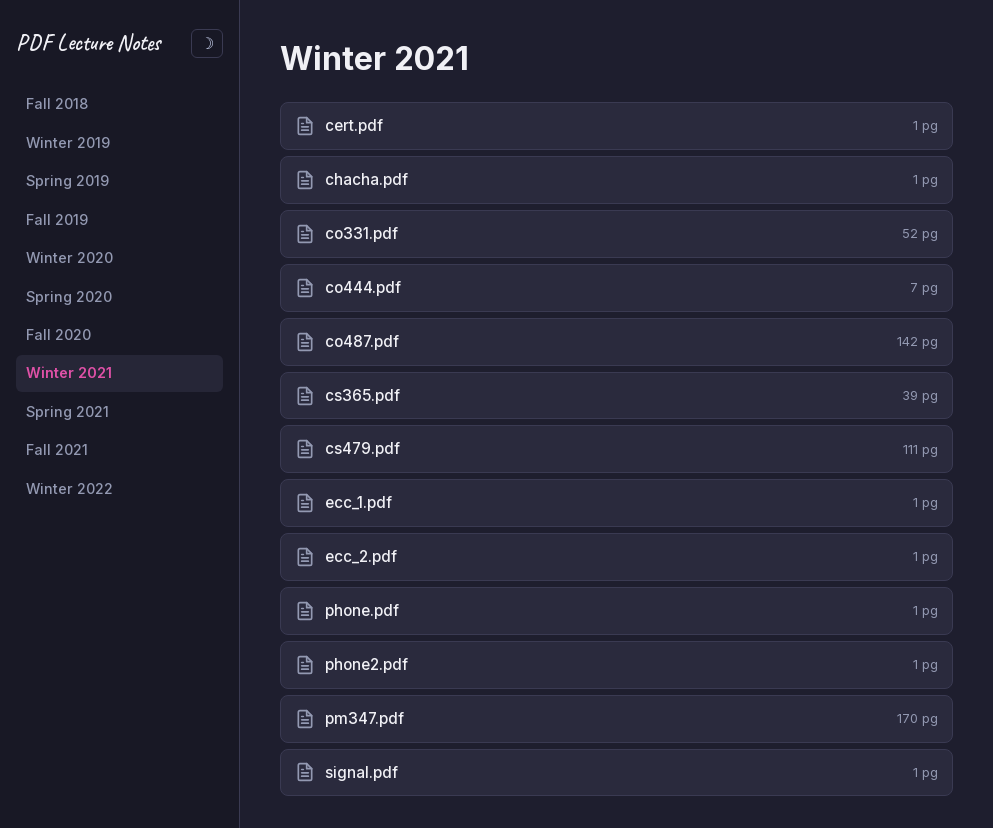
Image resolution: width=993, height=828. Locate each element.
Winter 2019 (68, 142)
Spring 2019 (67, 180)
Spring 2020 (69, 296)
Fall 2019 (57, 219)
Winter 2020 (69, 257)
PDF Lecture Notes (88, 42)
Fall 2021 (57, 449)
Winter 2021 (69, 372)
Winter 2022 (69, 488)
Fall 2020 (58, 334)
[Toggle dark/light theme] (207, 43)
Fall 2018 (57, 103)
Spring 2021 (67, 411)
